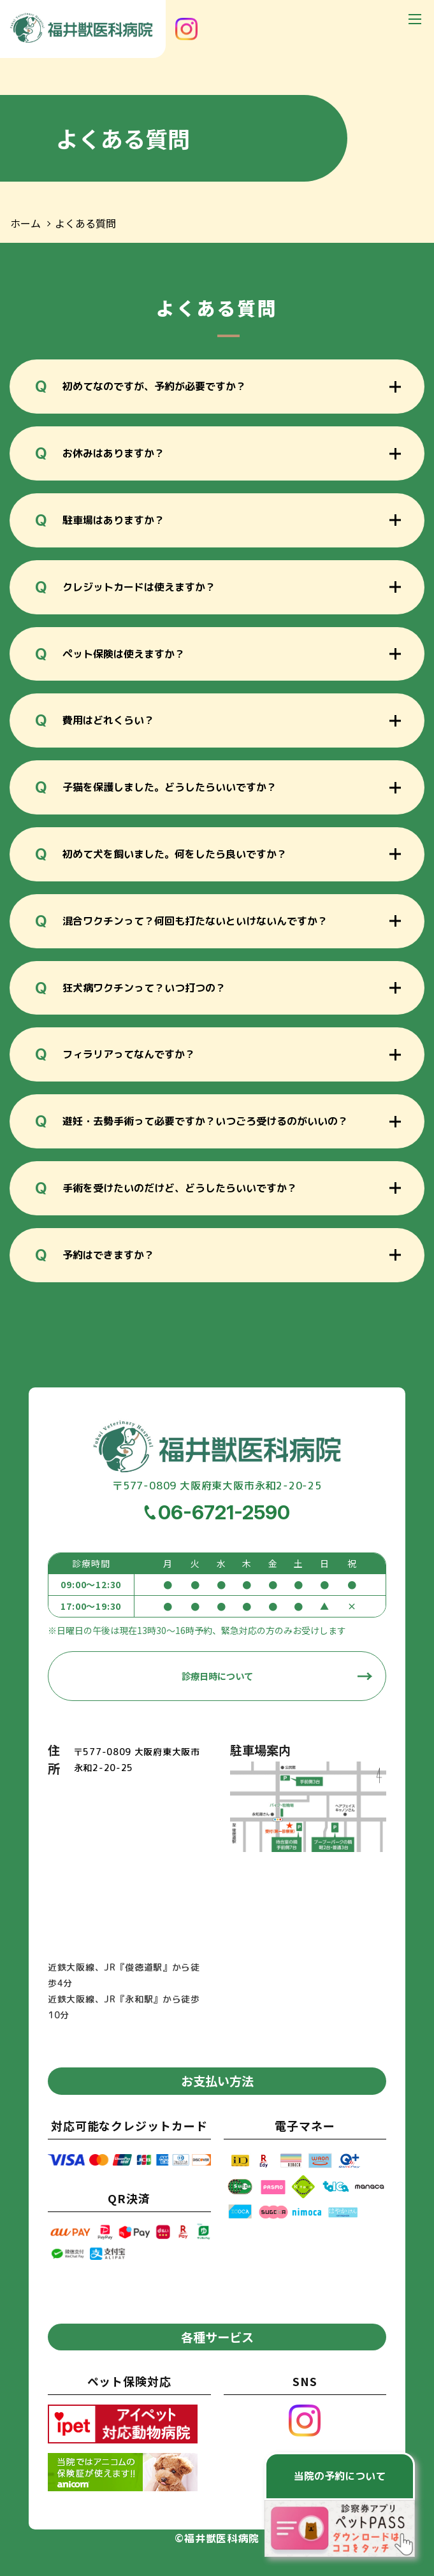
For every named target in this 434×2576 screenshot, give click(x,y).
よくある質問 (85, 223)
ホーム (25, 223)
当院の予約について (340, 2476)
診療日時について (217, 1675)
